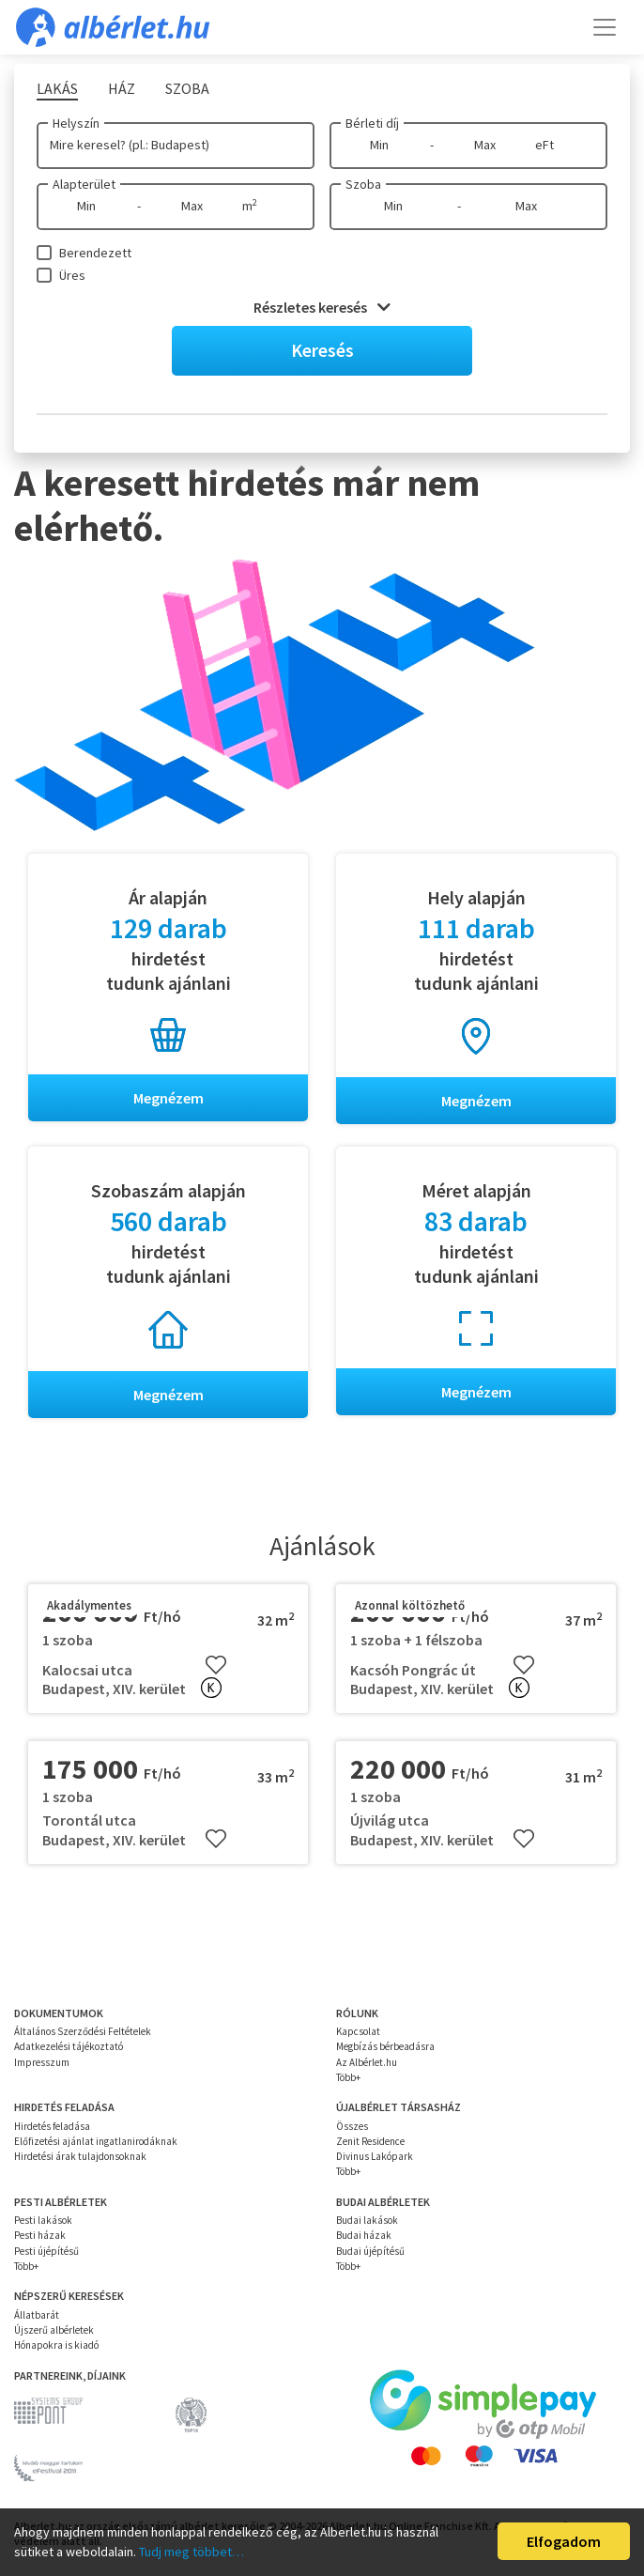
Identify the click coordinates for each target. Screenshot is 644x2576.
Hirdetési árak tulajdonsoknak (80, 2156)
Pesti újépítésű (46, 2251)
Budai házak (363, 2236)
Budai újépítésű (370, 2251)
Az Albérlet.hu (366, 2062)
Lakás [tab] (57, 88)
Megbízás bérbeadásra (385, 2046)
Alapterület (84, 184)
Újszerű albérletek (54, 2330)
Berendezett (95, 252)
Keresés (322, 350)
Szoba (363, 184)
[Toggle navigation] (604, 27)
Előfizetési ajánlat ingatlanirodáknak (95, 2141)
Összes (352, 2126)
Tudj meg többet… (191, 2551)
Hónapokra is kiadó (56, 2345)
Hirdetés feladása (52, 2126)
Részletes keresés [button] (322, 307)
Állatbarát (36, 2314)
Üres (72, 275)
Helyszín (76, 123)
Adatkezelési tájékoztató (68, 2046)
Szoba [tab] (187, 88)
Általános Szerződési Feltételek (82, 2031)
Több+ (348, 2077)
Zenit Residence (370, 2141)
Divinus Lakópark (374, 2156)
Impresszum (41, 2062)
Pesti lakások (43, 2220)
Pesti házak (40, 2236)
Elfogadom (564, 2541)
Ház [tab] (121, 88)
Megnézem (168, 1097)
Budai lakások (367, 2220)
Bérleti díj (372, 123)
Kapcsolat (358, 2031)
